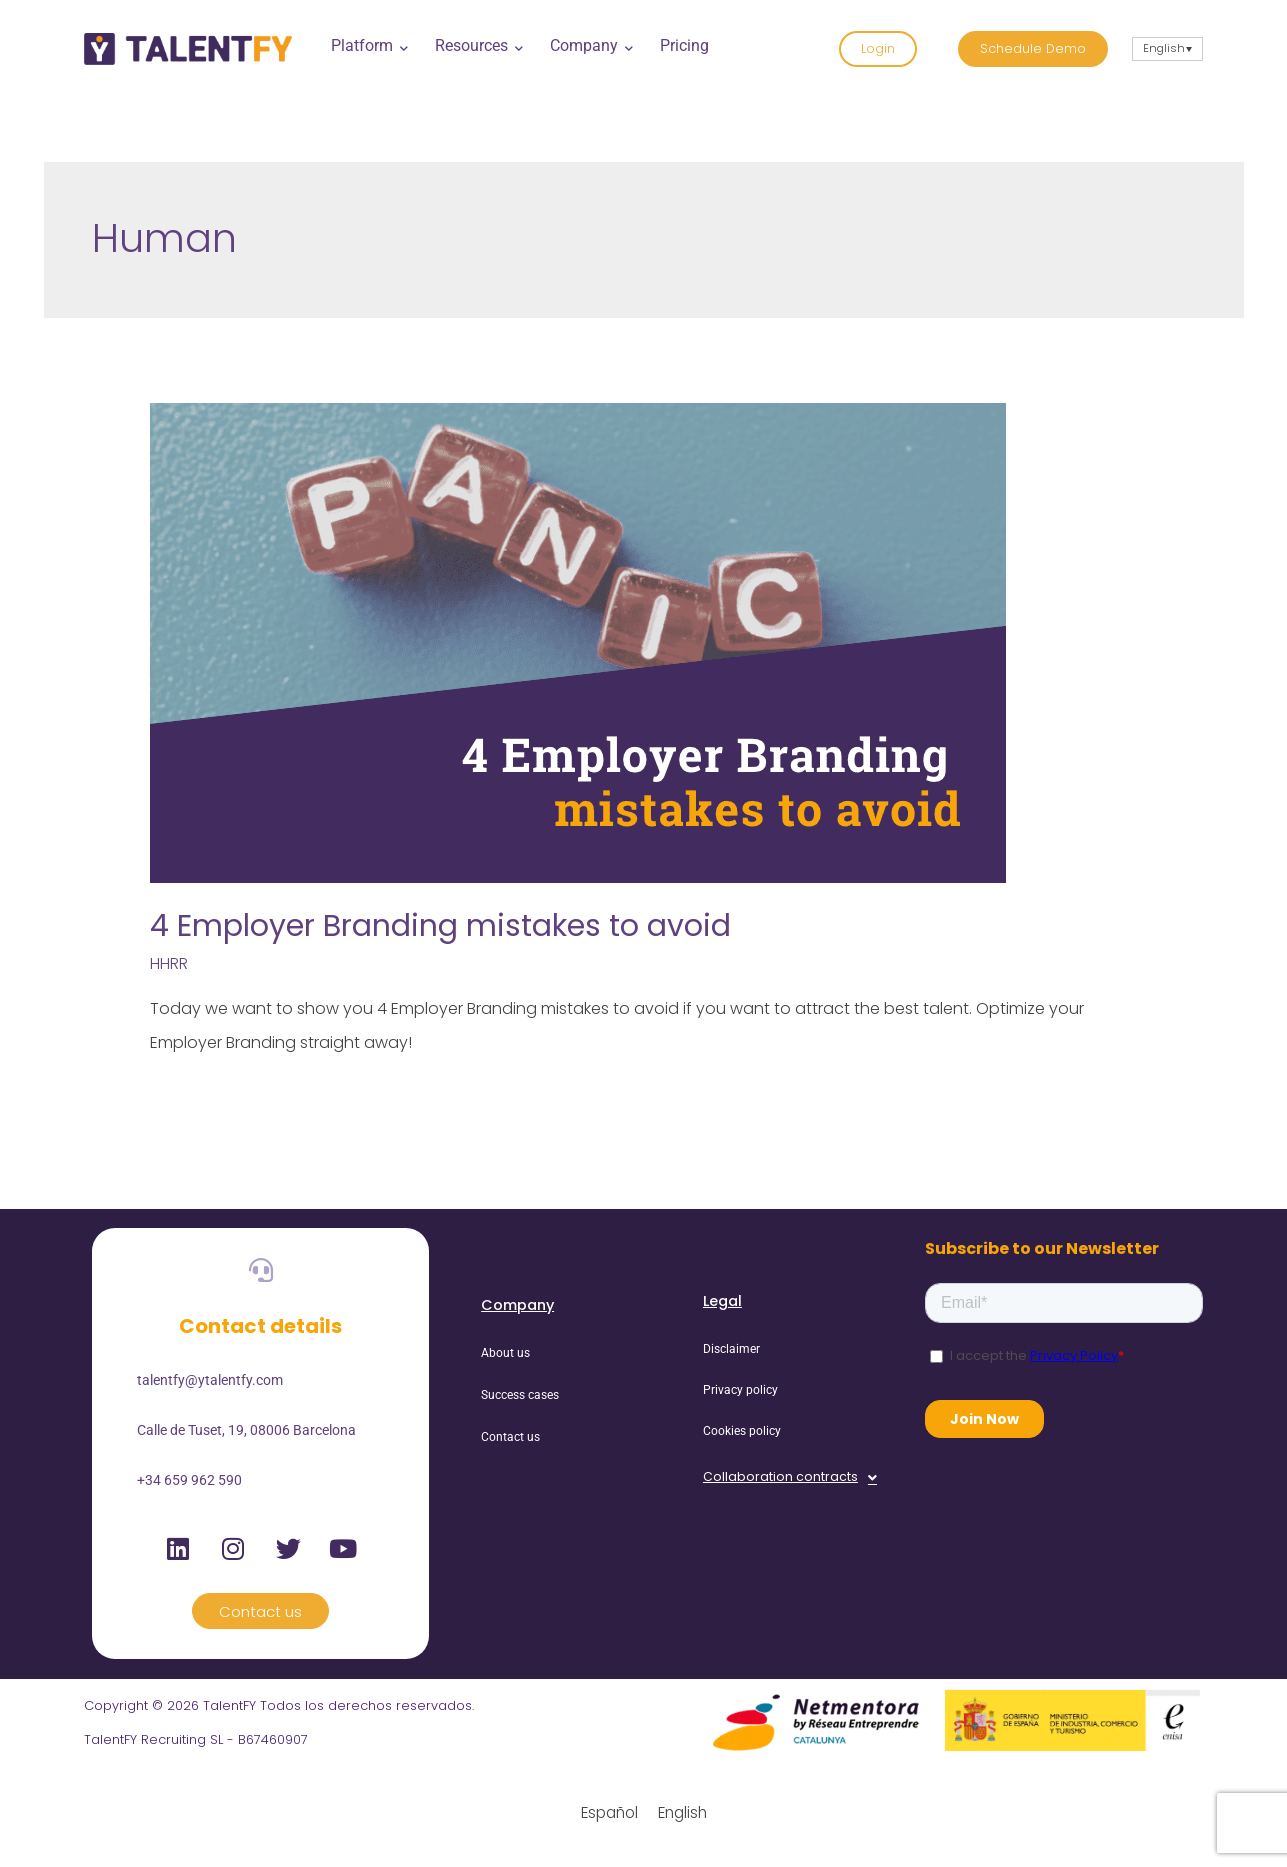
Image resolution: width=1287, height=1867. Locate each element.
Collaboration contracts (790, 1477)
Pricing (684, 45)
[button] (790, 1477)
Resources (477, 45)
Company (589, 45)
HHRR (169, 963)
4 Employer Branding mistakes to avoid (440, 926)
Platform (367, 45)
